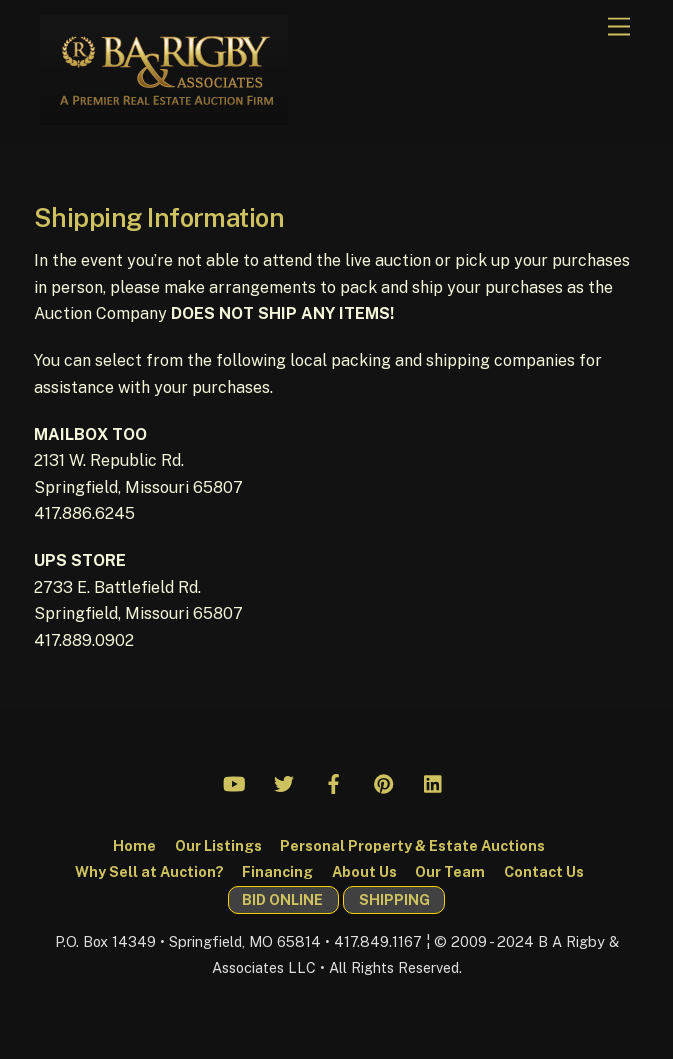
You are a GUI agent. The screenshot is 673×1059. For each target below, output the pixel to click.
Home (134, 845)
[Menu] (619, 27)
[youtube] (234, 780)
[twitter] (284, 780)
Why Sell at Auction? (149, 871)
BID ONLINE (282, 899)
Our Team (450, 871)
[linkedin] (434, 780)
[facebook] (334, 780)
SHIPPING (394, 899)
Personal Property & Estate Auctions (412, 845)
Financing (277, 871)
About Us (364, 871)
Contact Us (544, 871)
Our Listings (218, 845)
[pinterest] (384, 780)
